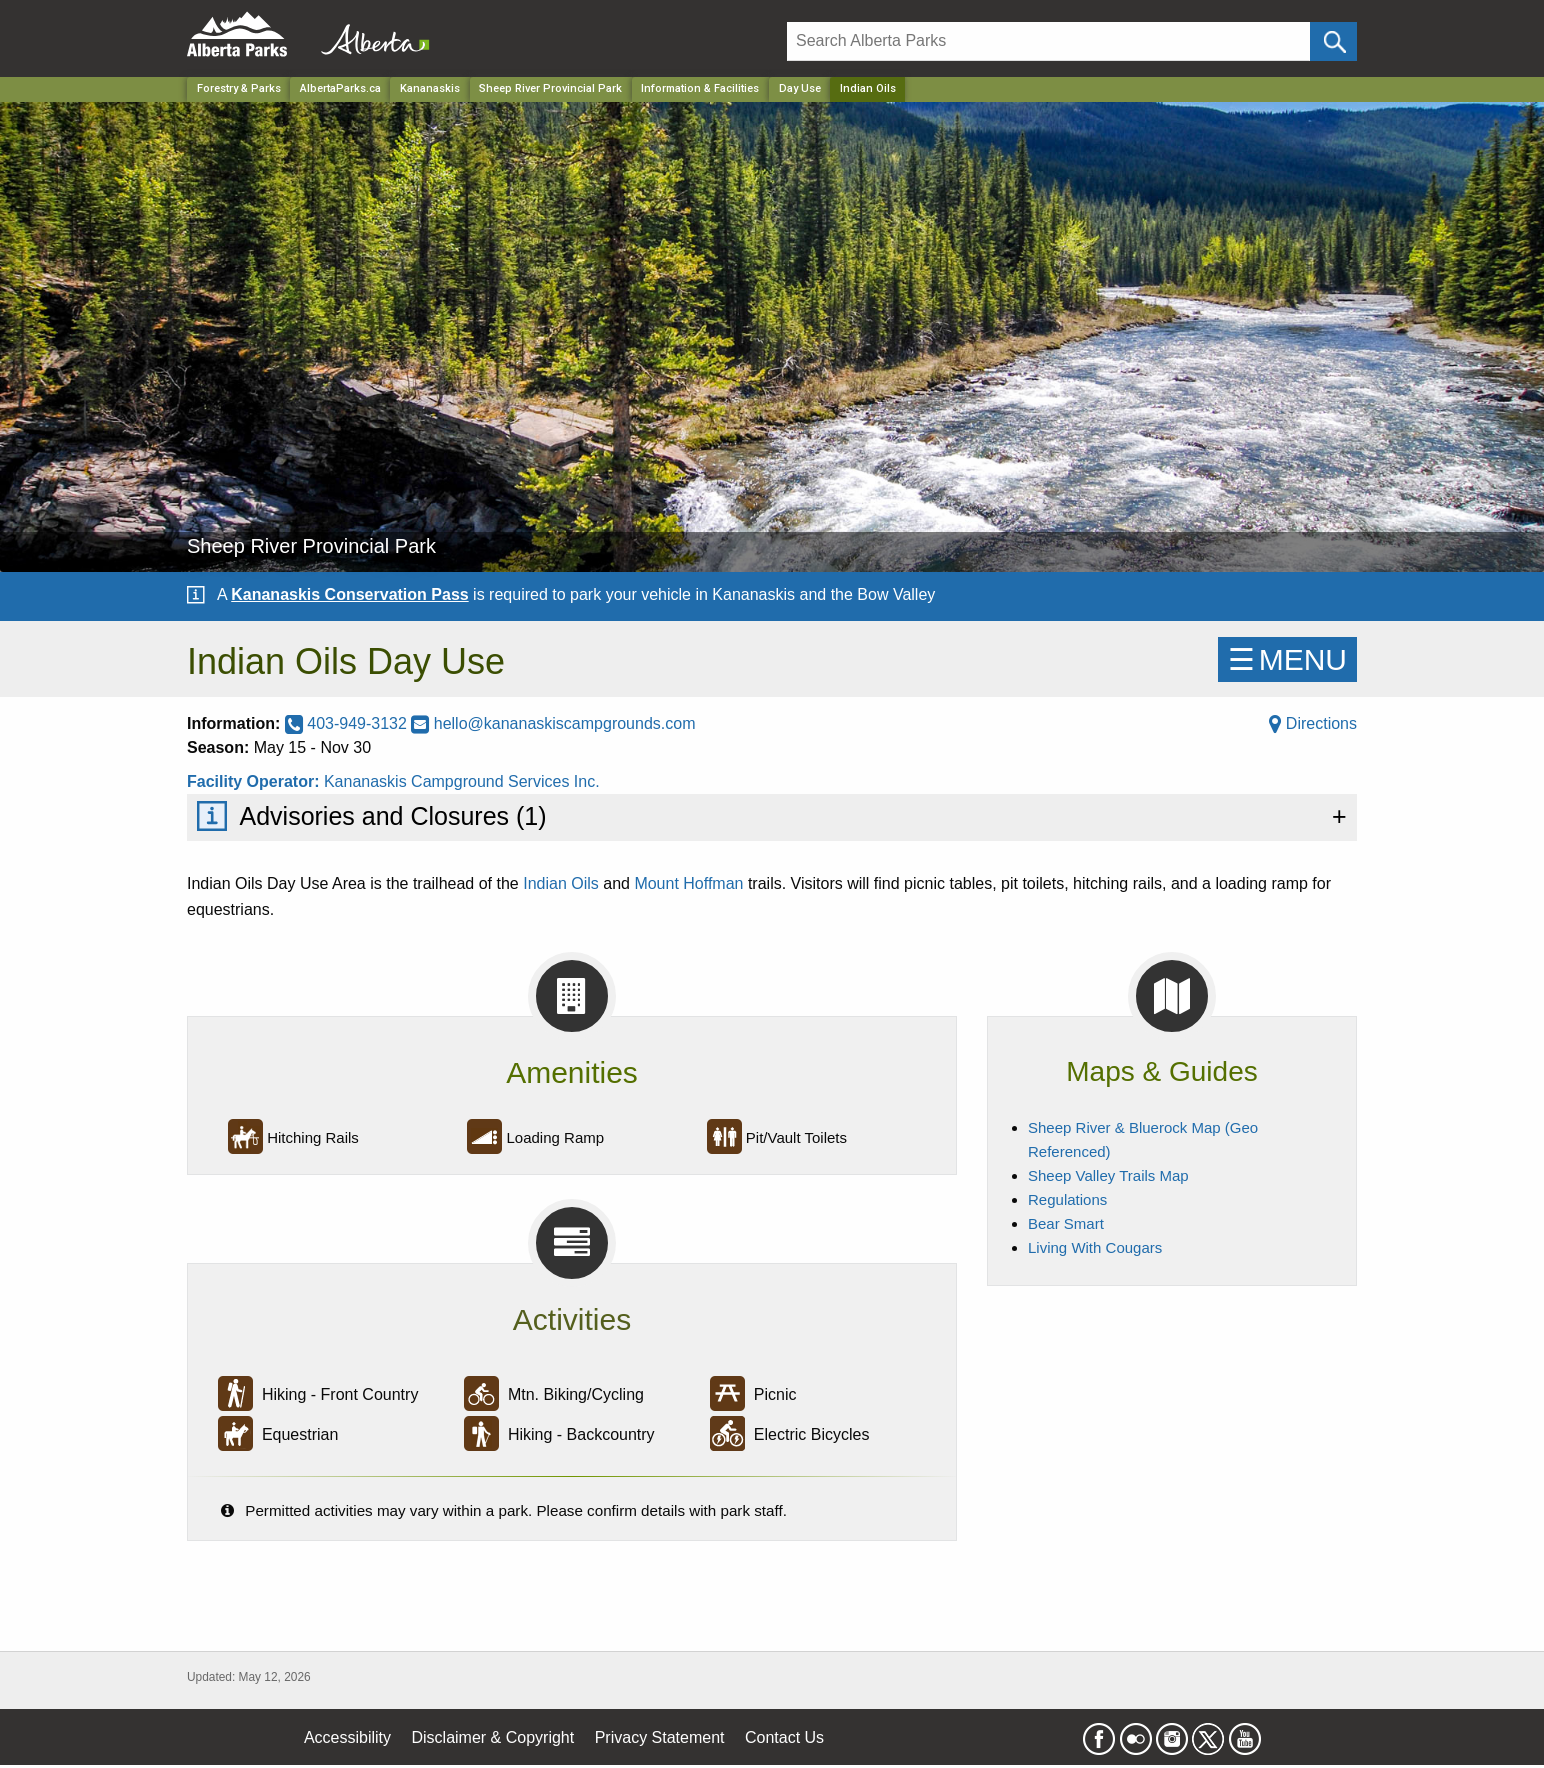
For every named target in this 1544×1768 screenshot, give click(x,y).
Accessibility (347, 1737)
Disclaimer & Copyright (493, 1737)
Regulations (1067, 1199)
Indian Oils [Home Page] (868, 88)
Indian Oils (561, 883)
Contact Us (784, 1737)
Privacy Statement (660, 1737)
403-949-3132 (348, 723)
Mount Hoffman (688, 883)
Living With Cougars (1095, 1247)
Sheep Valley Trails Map (1108, 1175)
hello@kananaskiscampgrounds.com (553, 723)
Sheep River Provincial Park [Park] (550, 88)
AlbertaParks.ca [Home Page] (340, 88)
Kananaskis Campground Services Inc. (462, 781)
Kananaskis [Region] (430, 88)
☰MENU (1287, 659)
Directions (1313, 723)
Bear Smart (1066, 1223)
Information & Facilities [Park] (700, 88)
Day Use (800, 88)
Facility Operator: (255, 781)
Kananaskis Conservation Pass (349, 594)
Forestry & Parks (239, 88)
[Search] (1048, 41)
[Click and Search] (1333, 41)
